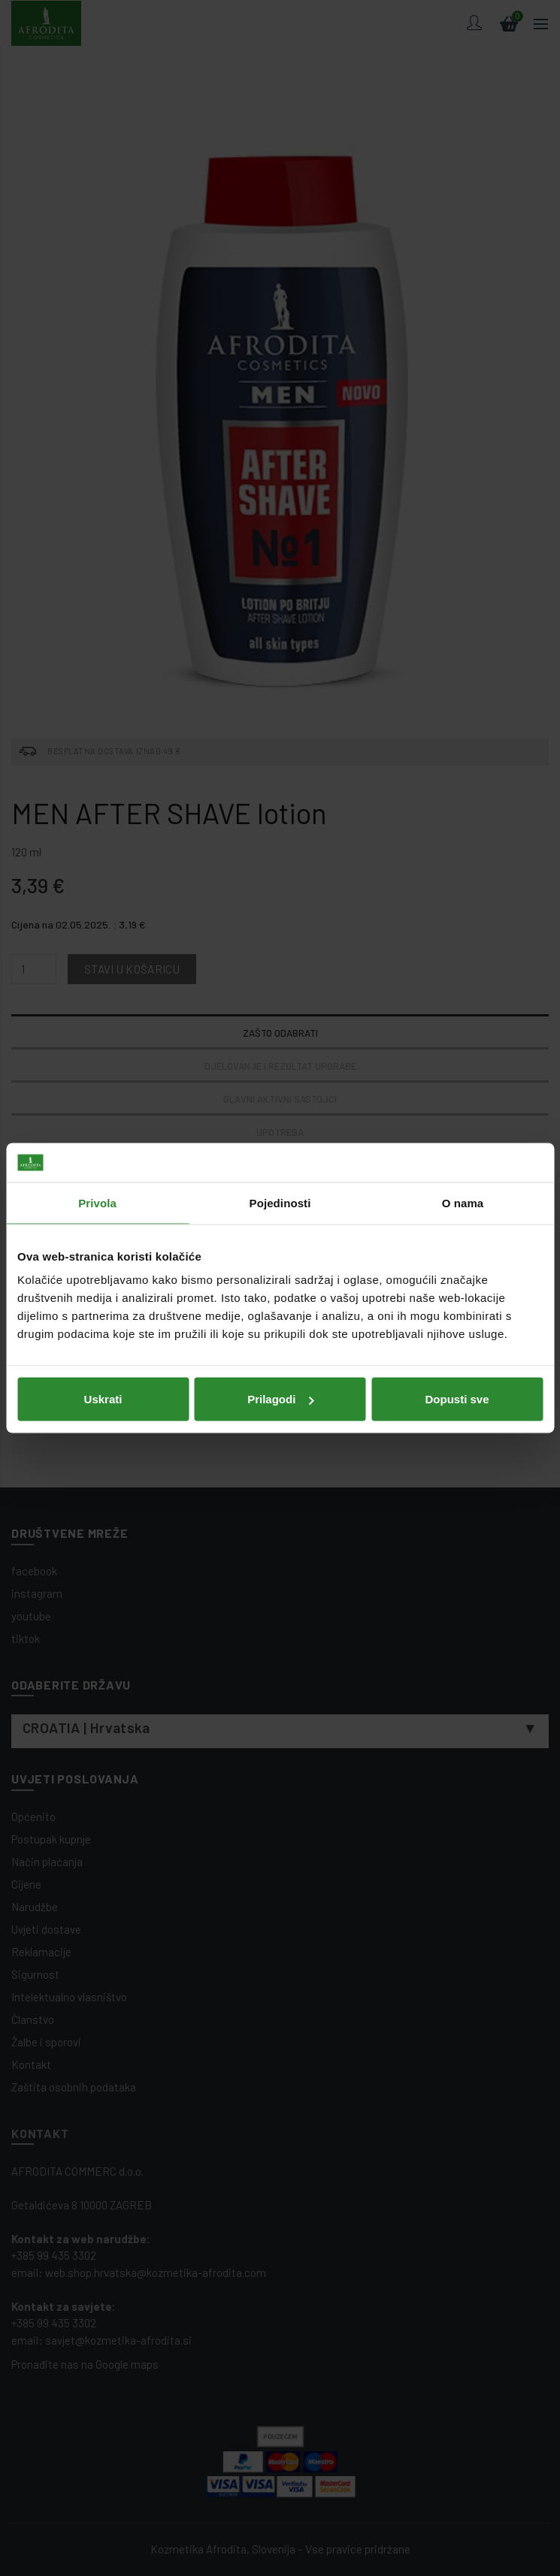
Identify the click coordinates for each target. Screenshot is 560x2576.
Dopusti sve (457, 1399)
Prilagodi (280, 1399)
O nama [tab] (463, 1202)
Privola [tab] (97, 1202)
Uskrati (103, 1399)
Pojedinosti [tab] (280, 1202)
